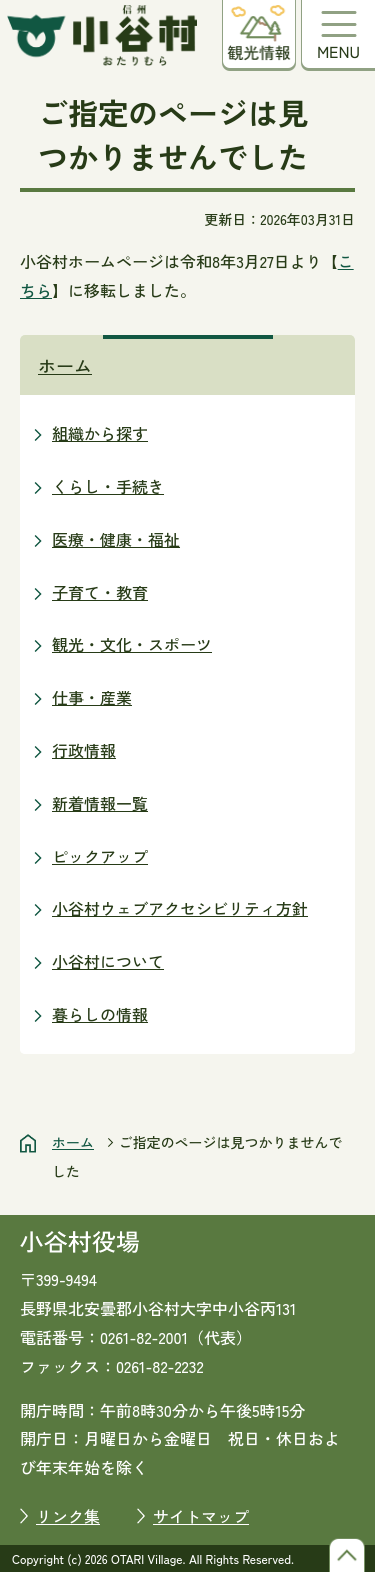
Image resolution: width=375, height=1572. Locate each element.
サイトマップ (201, 1516)
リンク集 (68, 1516)
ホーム (65, 365)
